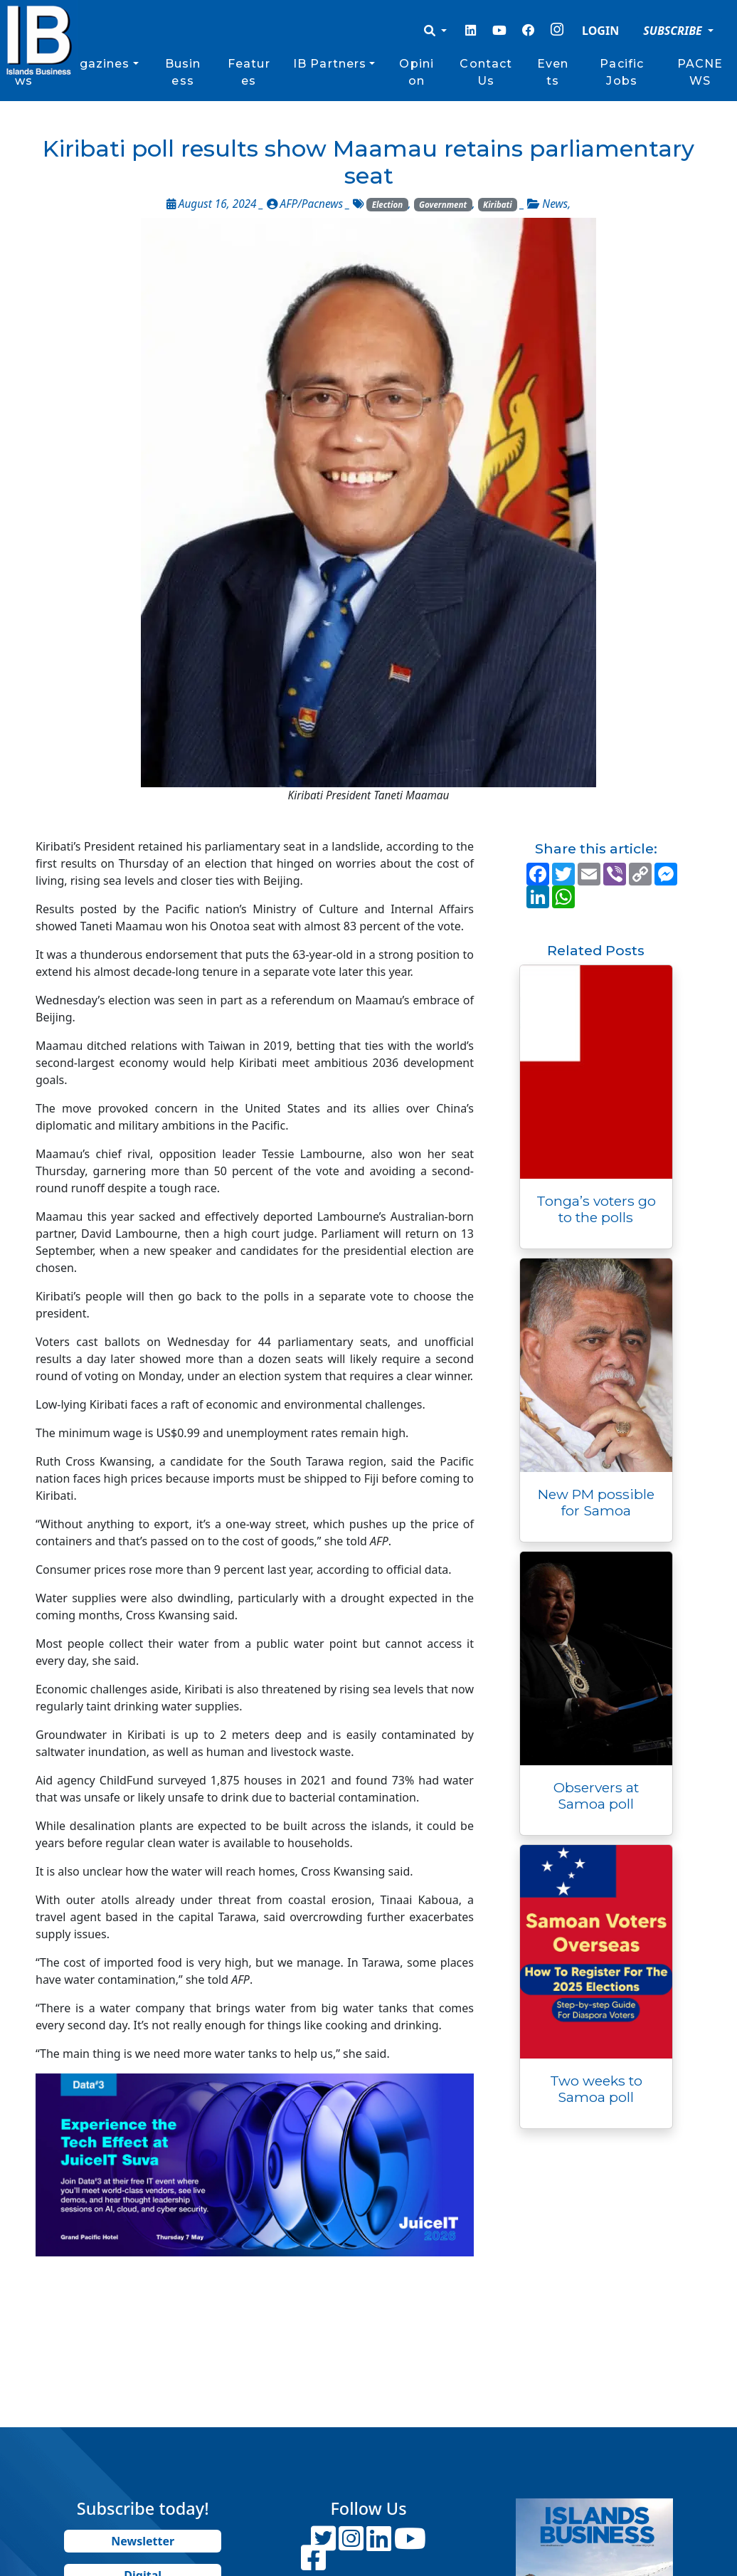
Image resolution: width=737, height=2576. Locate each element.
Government (443, 204)
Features (249, 72)
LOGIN (600, 30)
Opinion (416, 72)
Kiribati (497, 204)
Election (387, 204)
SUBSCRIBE (674, 30)
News (555, 203)
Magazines (94, 63)
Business (183, 72)
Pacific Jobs (622, 72)
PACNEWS (700, 72)
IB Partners (329, 63)
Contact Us (486, 72)
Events (552, 72)
